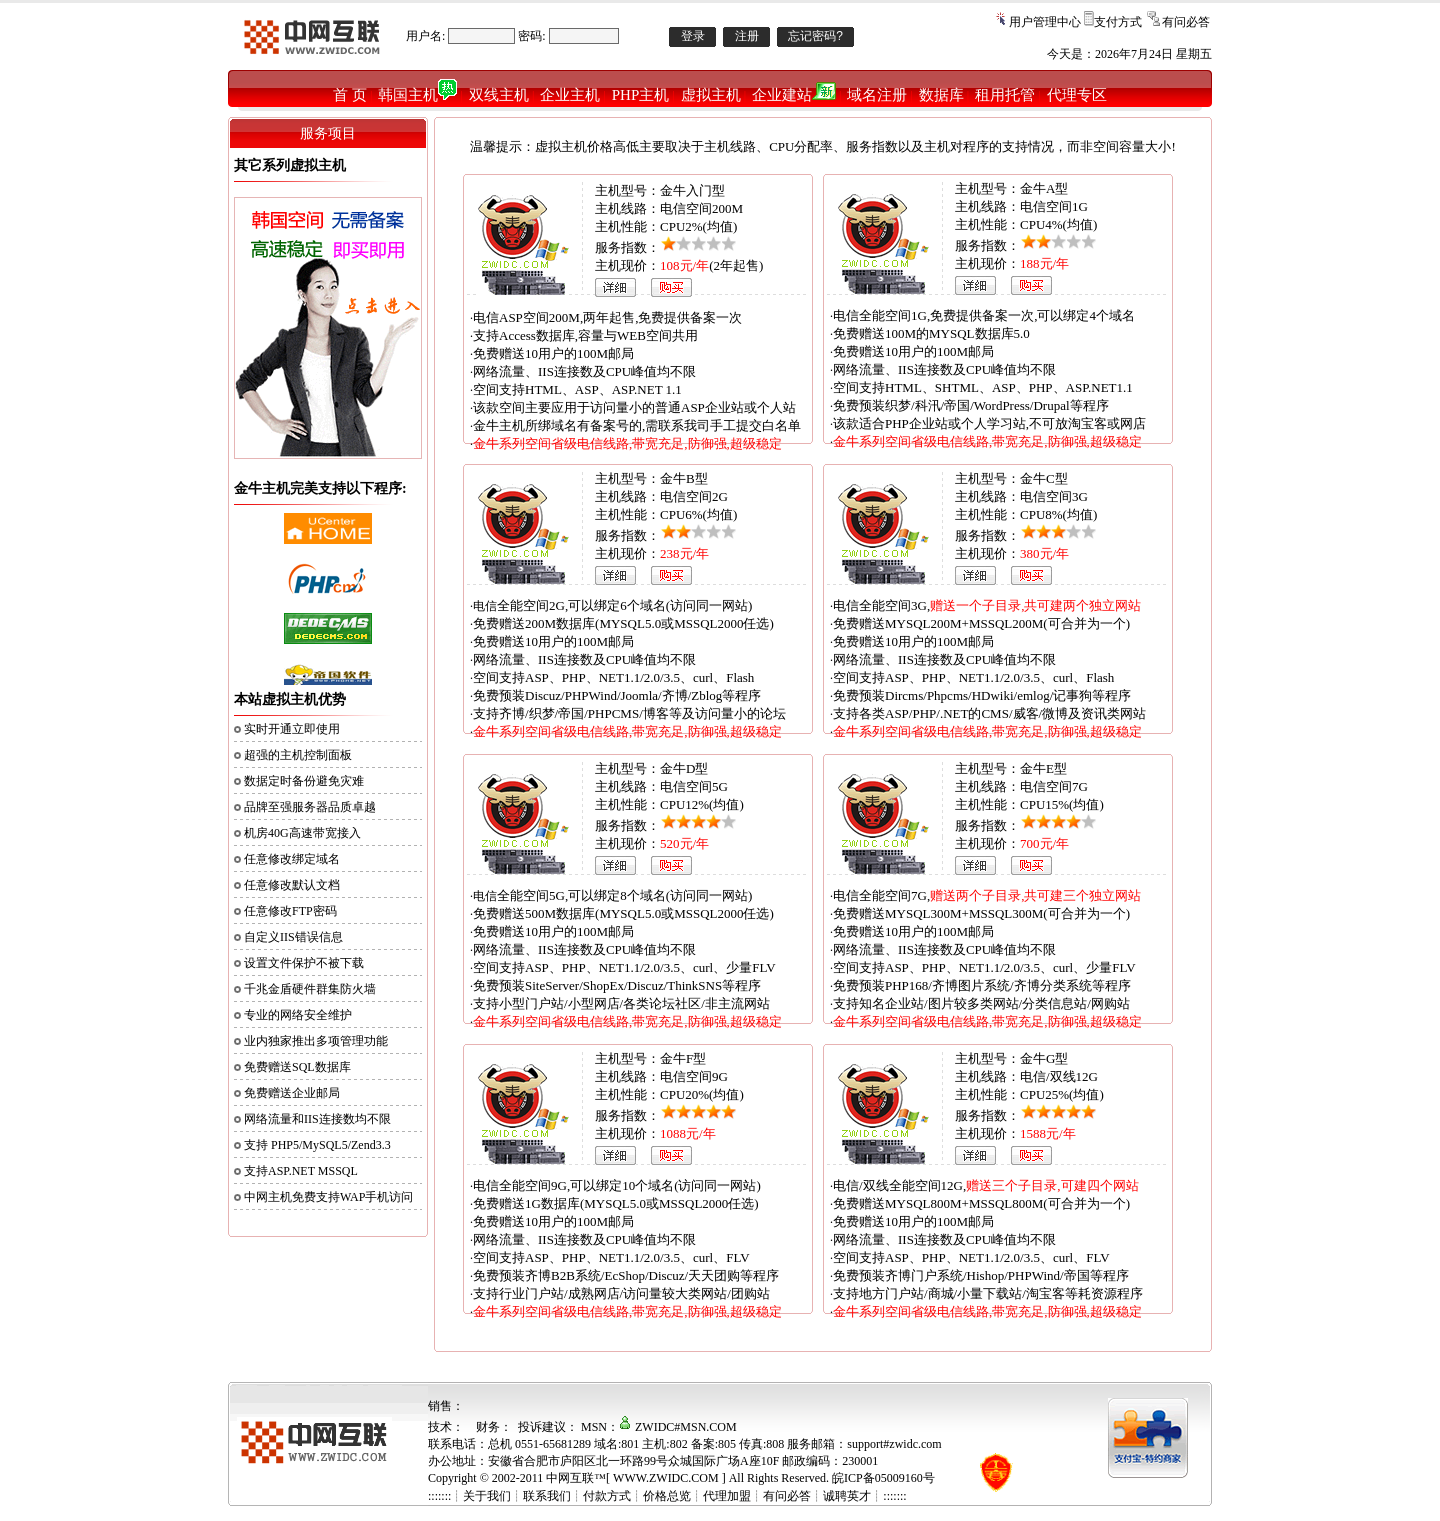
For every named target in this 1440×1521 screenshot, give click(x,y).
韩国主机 (417, 95)
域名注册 (877, 95)
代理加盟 (727, 1496)
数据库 (941, 95)
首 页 (350, 95)
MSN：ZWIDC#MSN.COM (659, 1427)
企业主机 (570, 95)
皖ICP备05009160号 (883, 1478)
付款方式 (607, 1496)
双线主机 (499, 95)
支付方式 (1118, 22)
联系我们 (547, 1496)
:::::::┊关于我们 (469, 1496)
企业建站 (794, 95)
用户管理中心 (1045, 22)
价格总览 (667, 1496)
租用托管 (1005, 95)
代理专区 (1077, 95)
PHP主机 (641, 95)
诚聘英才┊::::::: (864, 1496)
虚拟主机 (711, 95)
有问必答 (1186, 22)
